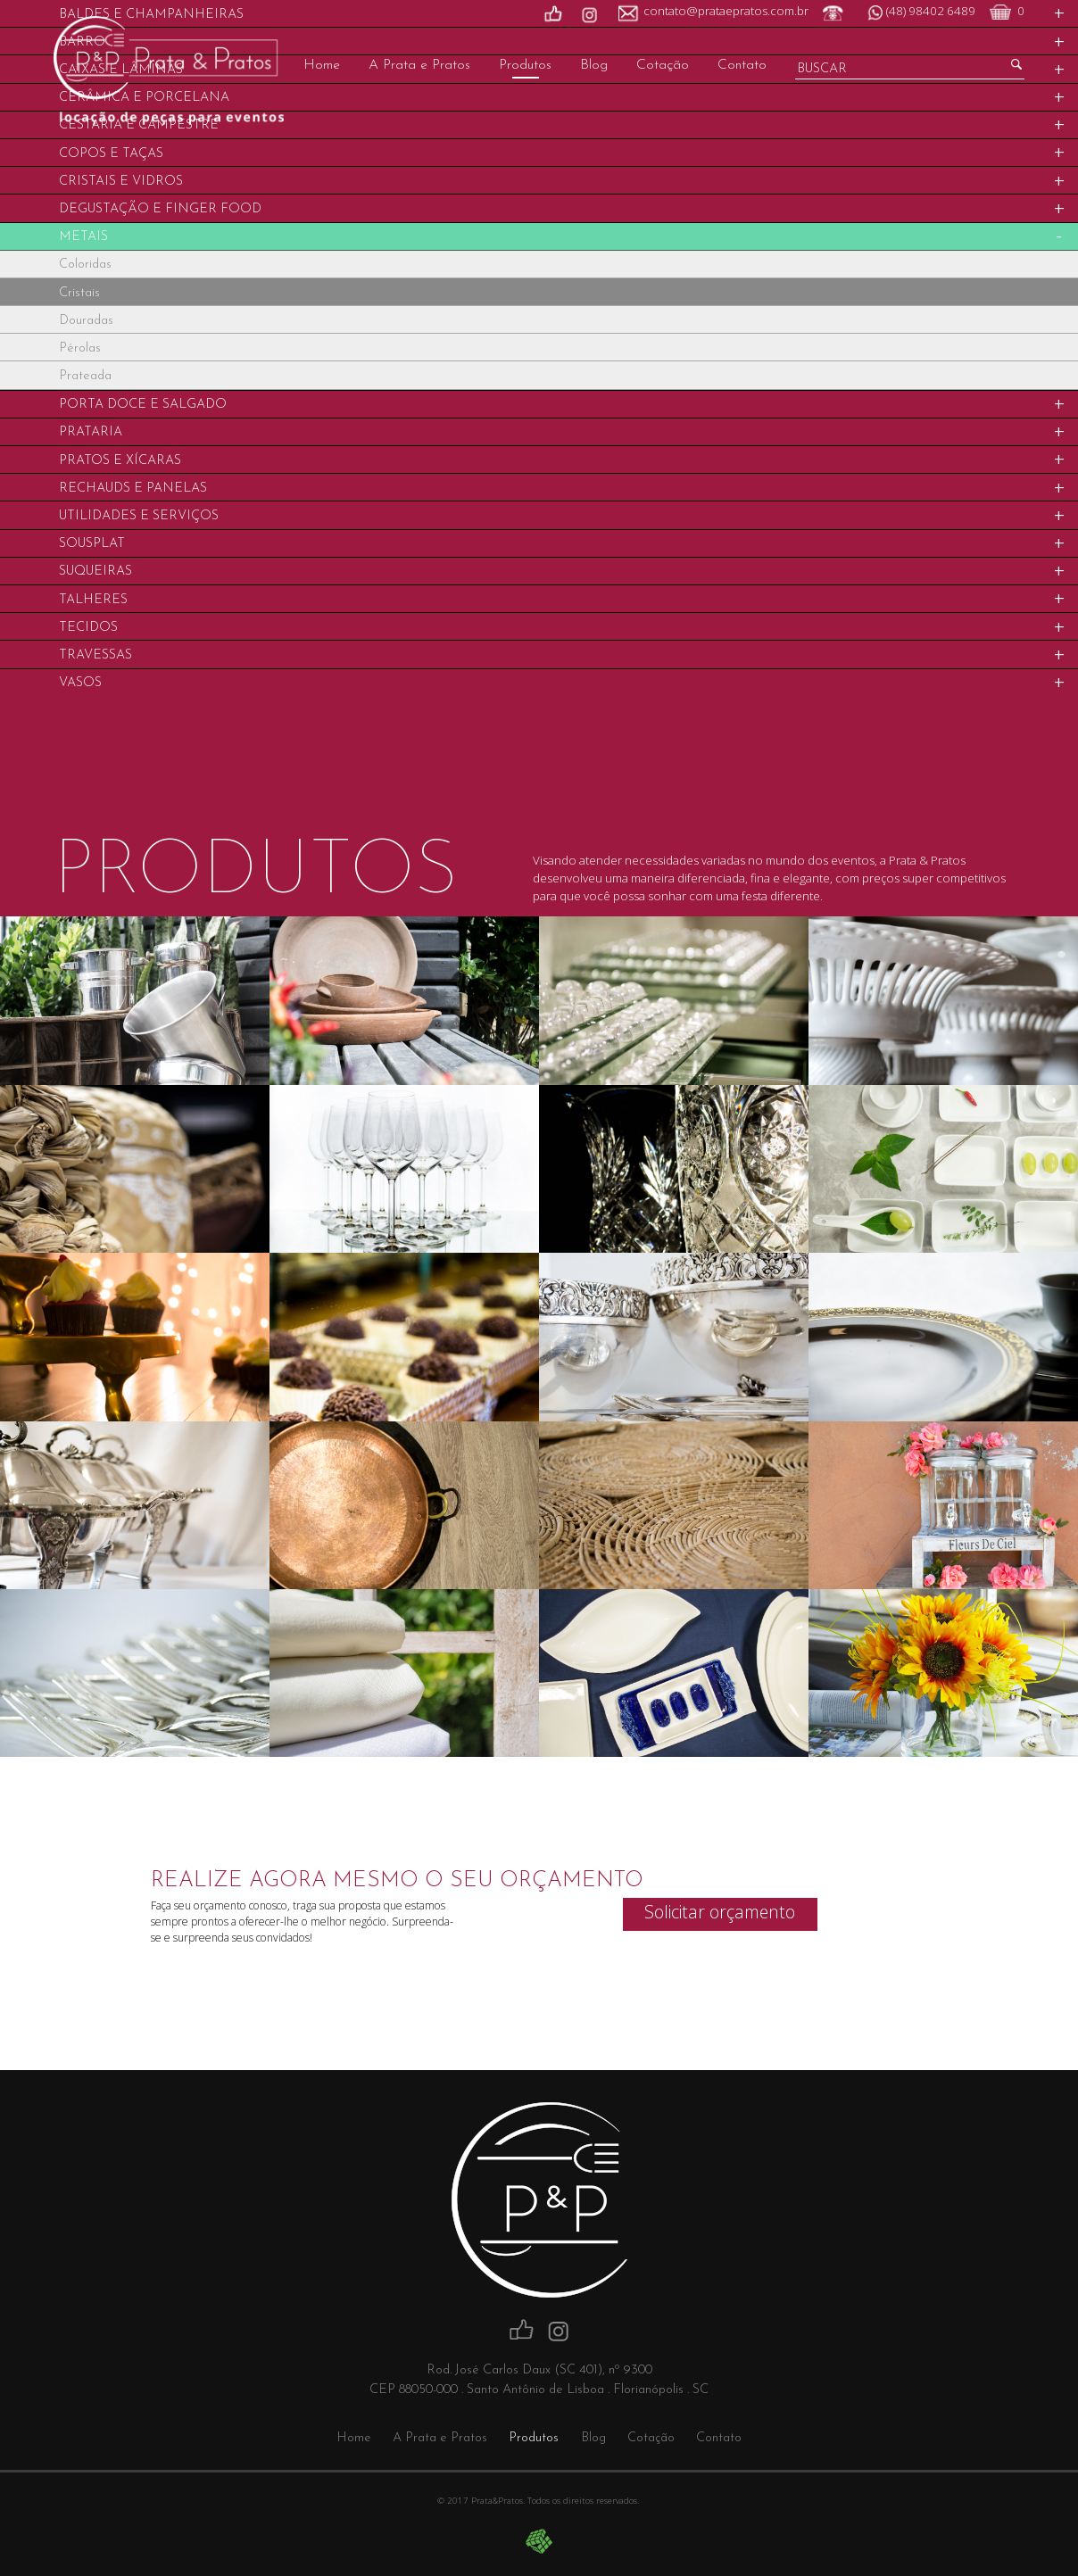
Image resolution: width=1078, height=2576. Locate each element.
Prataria (90, 432)
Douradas (86, 320)
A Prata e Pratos (419, 65)
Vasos (80, 683)
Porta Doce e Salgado (143, 404)
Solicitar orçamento (719, 1912)
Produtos (525, 65)
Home (321, 65)
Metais (83, 237)
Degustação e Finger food (160, 209)
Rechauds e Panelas (133, 488)
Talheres (93, 600)
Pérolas (80, 348)
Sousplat (92, 544)
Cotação (662, 65)
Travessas (95, 655)
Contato (742, 65)
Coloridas (85, 264)
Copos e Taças (111, 154)
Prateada (85, 376)
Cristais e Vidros (121, 181)
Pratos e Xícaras (120, 461)
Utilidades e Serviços (139, 516)
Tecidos (88, 627)
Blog (594, 65)
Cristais (79, 293)
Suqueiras (95, 571)
